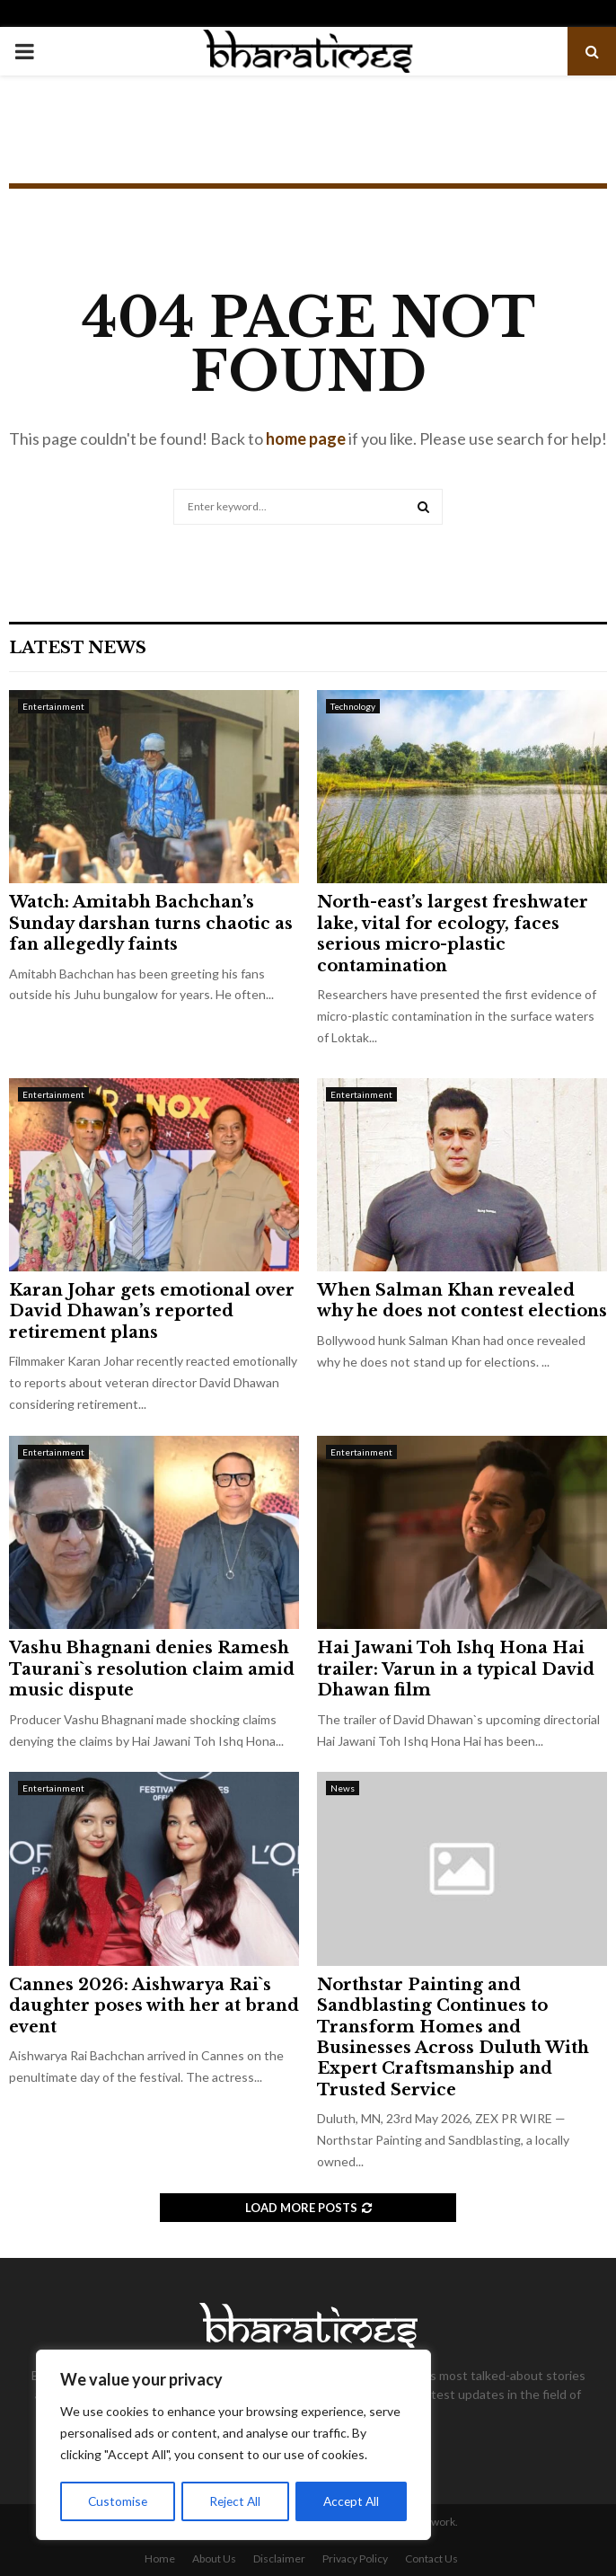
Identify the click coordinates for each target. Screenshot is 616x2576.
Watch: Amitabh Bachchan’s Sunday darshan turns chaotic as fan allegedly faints (151, 923)
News (342, 1788)
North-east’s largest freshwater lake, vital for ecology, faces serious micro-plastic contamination (452, 933)
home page (306, 438)
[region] (233, 2445)
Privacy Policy (355, 2558)
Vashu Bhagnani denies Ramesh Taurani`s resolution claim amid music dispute (152, 1669)
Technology (352, 706)
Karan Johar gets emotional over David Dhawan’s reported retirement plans (152, 1311)
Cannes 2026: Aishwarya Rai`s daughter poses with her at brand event (154, 2006)
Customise (117, 2501)
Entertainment (53, 706)
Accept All (351, 2501)
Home (160, 2558)
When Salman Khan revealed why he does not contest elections (462, 1300)
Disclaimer (279, 2558)
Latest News (77, 648)
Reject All (235, 2501)
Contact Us (431, 2558)
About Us (214, 2558)
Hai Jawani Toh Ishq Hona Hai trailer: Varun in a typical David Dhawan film (455, 1669)
